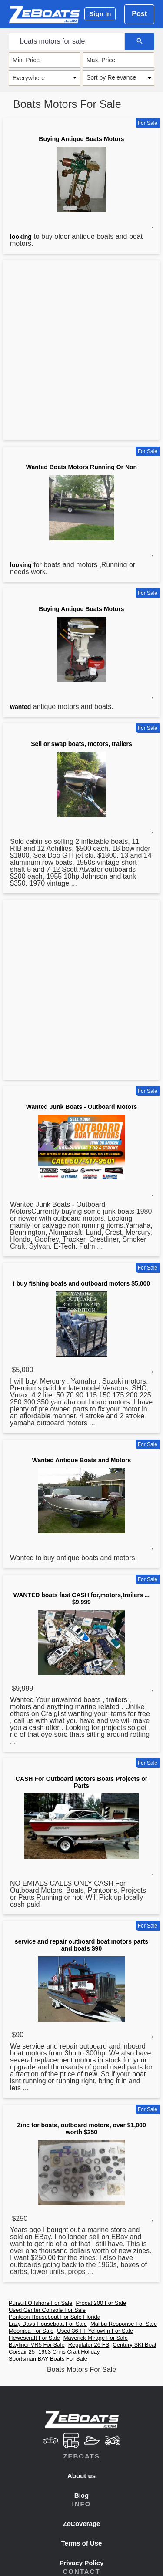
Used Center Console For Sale (47, 2310)
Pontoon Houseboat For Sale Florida (54, 2317)
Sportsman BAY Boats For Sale (48, 2358)
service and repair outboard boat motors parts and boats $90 (81, 1945)
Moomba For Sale (31, 2330)
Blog (81, 2495)
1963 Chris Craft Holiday (69, 2351)
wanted (20, 706)
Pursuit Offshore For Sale (40, 2303)
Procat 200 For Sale (101, 2303)
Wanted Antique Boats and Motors (81, 1460)
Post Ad (139, 17)
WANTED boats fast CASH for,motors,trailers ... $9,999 (81, 1598)
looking (21, 236)
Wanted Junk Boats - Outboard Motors (81, 1106)
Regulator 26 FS (89, 2344)
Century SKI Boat (134, 2344)
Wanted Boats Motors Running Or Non (81, 466)
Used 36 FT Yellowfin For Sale (95, 2330)
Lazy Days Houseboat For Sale (48, 2324)
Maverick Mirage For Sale (95, 2337)
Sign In (100, 13)
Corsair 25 (22, 2351)
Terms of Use (81, 2543)
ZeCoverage (81, 2523)
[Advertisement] (81, 351)
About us (81, 2475)
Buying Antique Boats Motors (81, 138)
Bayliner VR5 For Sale (37, 2344)
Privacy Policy (82, 2562)
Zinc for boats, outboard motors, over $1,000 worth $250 (81, 2129)
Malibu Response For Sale (123, 2324)
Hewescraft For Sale (34, 2337)
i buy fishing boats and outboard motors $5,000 (81, 1283)
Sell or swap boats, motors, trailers (81, 743)
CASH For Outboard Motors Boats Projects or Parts (81, 1782)
